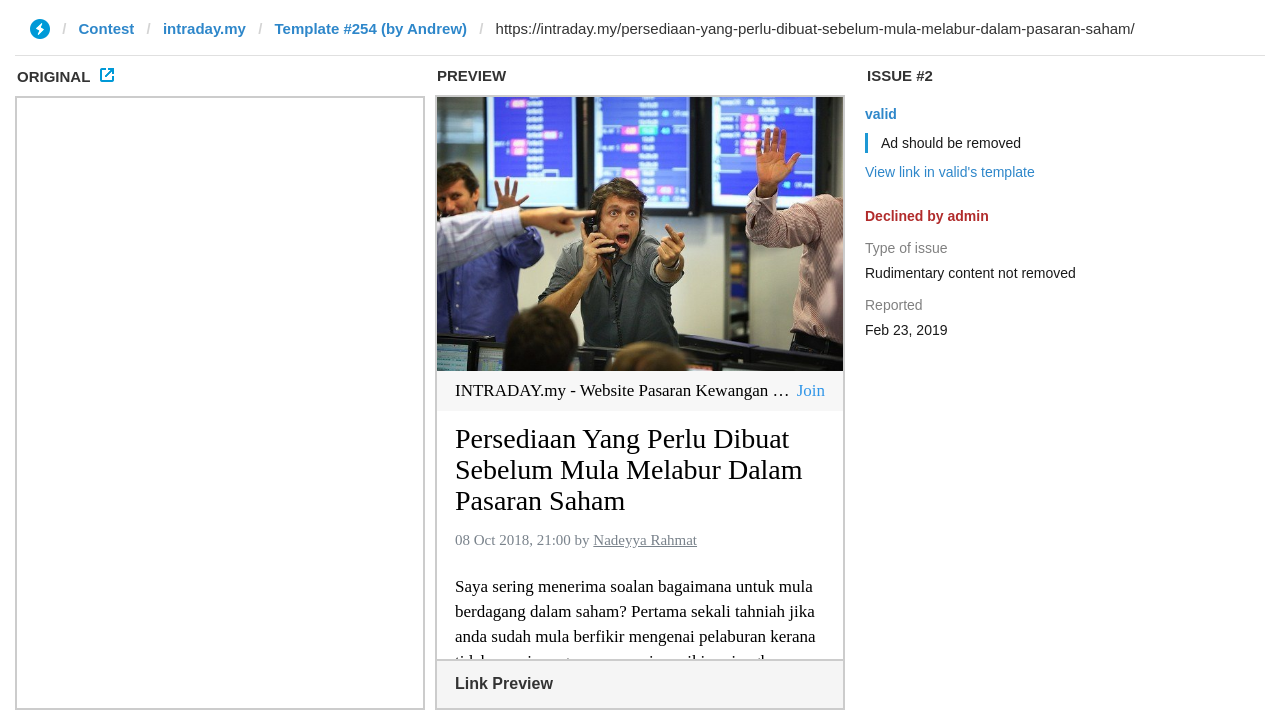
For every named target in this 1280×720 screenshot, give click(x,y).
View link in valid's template (950, 172)
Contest (107, 28)
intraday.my (204, 28)
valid (881, 114)
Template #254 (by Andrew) (370, 28)
